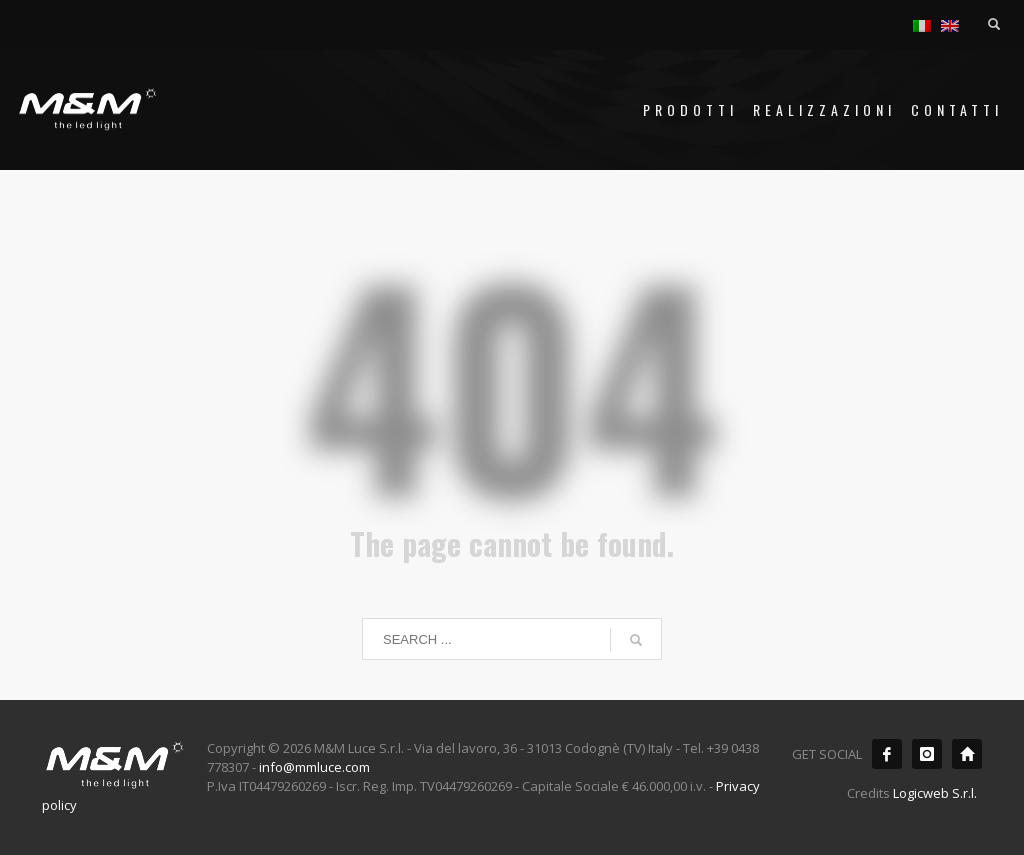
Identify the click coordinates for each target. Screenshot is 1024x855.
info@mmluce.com (314, 767)
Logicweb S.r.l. (935, 793)
